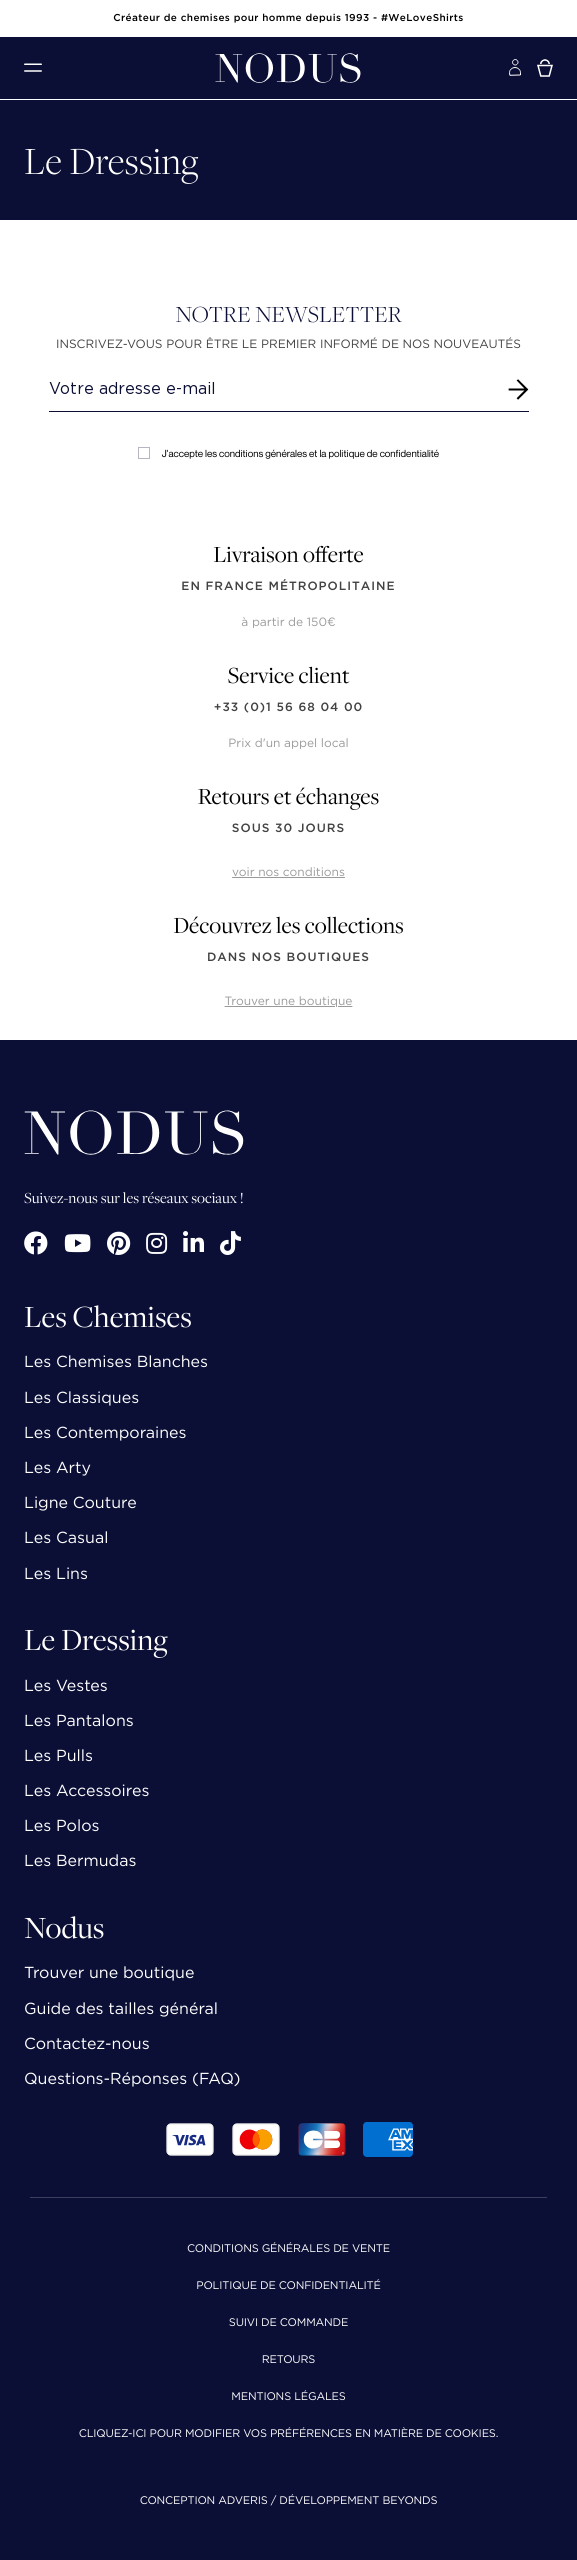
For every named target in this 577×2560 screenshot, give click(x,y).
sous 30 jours (288, 828)
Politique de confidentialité (288, 2286)
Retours (288, 2360)
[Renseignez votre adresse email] (270, 389)
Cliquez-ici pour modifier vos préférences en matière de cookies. (289, 2434)
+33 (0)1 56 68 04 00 (289, 707)
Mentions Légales (288, 2397)
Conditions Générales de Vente (288, 2249)
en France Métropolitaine (288, 586)
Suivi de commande (288, 2323)
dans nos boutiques (288, 957)
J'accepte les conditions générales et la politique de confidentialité (288, 453)
